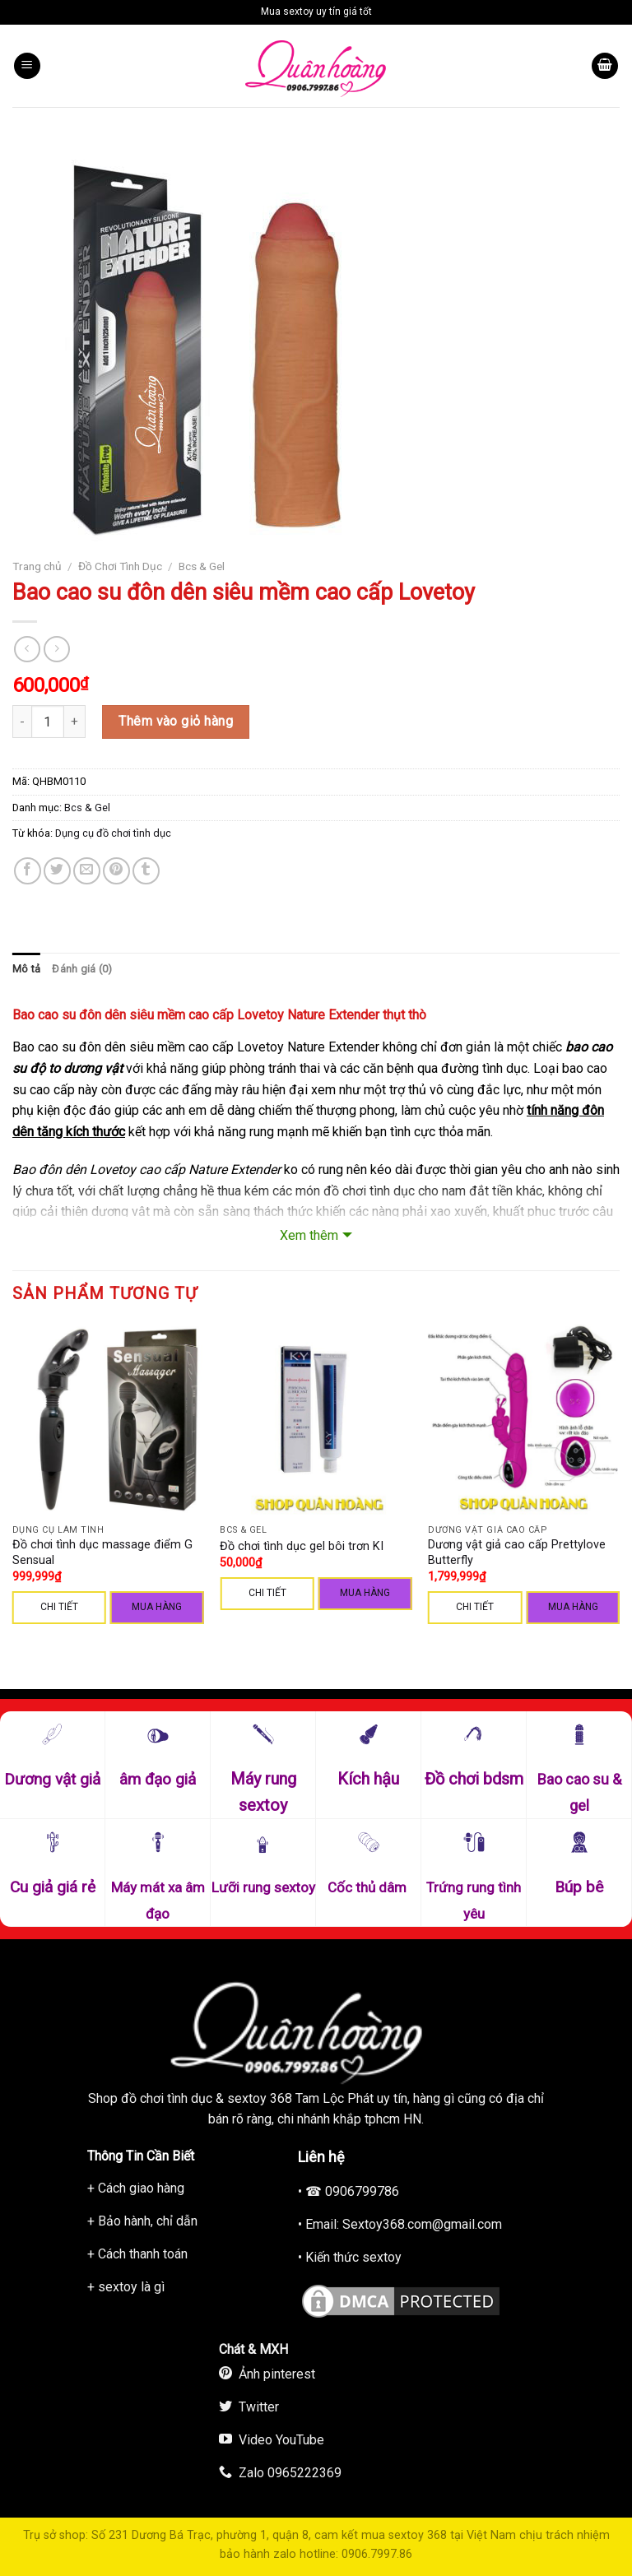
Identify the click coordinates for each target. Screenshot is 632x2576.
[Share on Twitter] (57, 870)
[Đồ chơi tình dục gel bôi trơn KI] (315, 1419)
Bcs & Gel (202, 566)
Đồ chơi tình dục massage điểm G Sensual (102, 1552)
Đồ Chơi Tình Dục (120, 566)
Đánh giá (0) (82, 969)
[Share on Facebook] (27, 870)
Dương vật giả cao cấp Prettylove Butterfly (517, 1552)
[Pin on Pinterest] (116, 870)
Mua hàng (157, 1607)
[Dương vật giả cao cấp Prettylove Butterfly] (524, 1419)
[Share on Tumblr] (146, 870)
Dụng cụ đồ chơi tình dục (113, 833)
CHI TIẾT (59, 1607)
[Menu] (27, 66)
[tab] (26, 969)
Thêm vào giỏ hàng (175, 721)
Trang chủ (37, 566)
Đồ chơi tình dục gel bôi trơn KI (301, 1546)
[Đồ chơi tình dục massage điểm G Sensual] (108, 1419)
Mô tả (26, 969)
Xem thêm (309, 1235)
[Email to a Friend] (86, 870)
